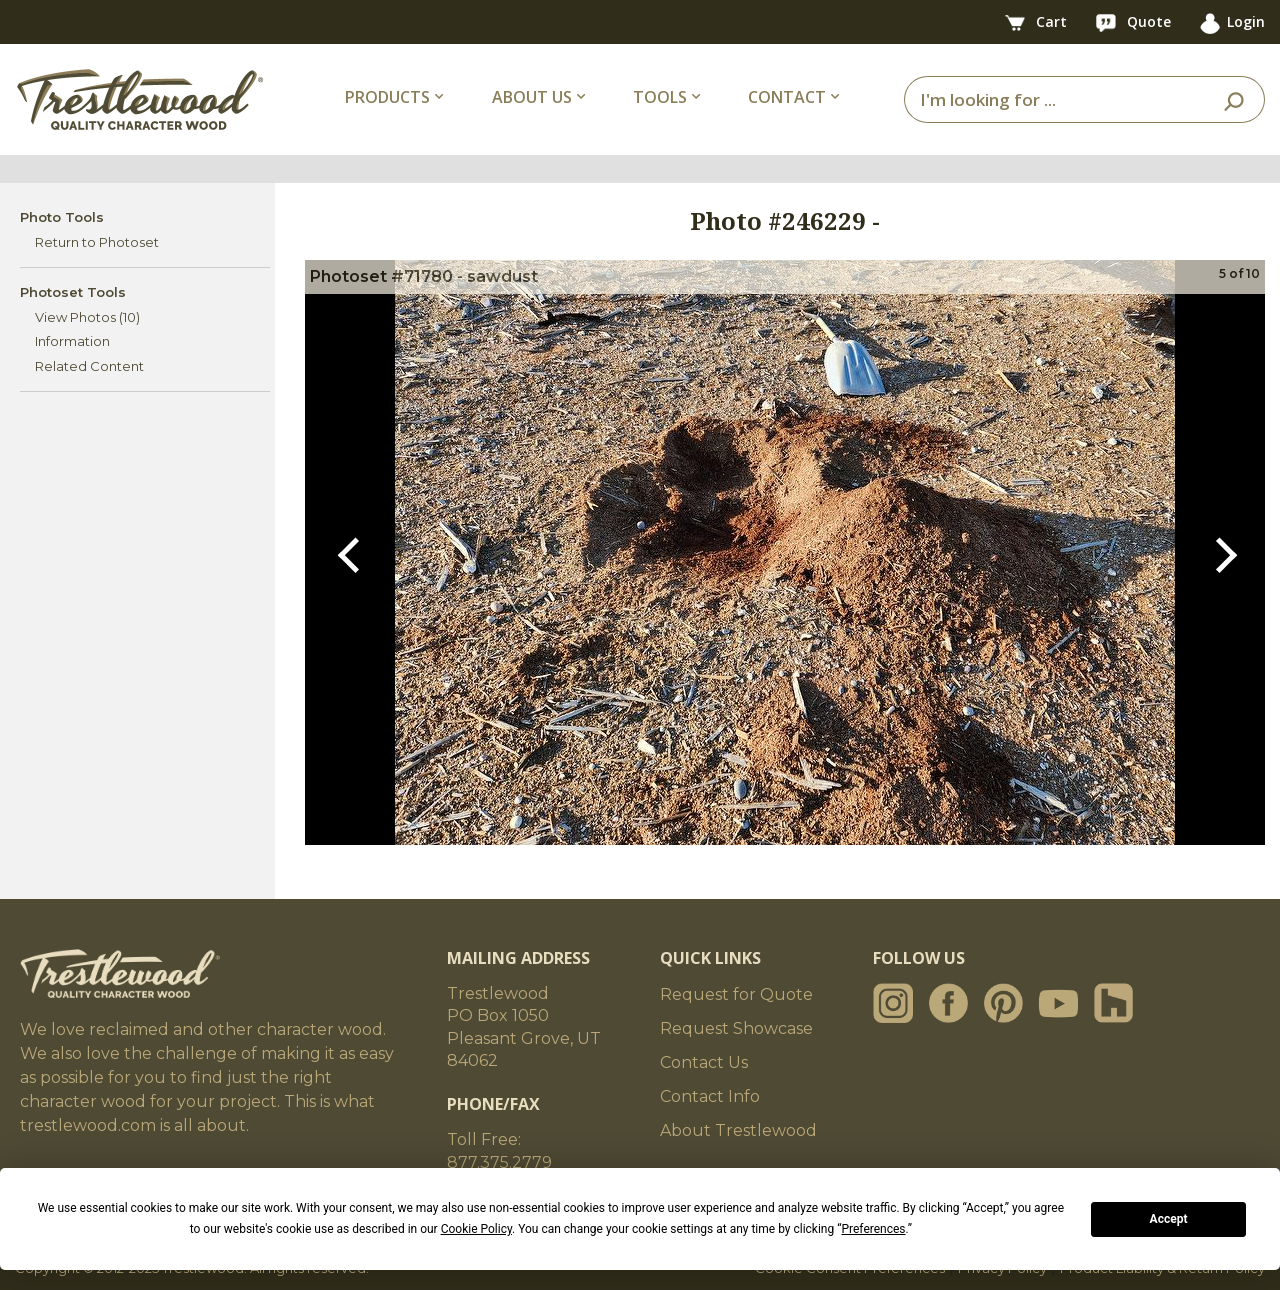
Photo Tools (62, 217)
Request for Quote (736, 994)
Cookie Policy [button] (476, 1229)
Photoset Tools (73, 292)
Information (72, 341)
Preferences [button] (873, 1229)
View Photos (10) (87, 317)
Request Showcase (736, 1028)
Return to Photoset (97, 242)
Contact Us (704, 1062)
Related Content (89, 366)
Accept (1169, 1219)
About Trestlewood (738, 1130)
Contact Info (710, 1096)
